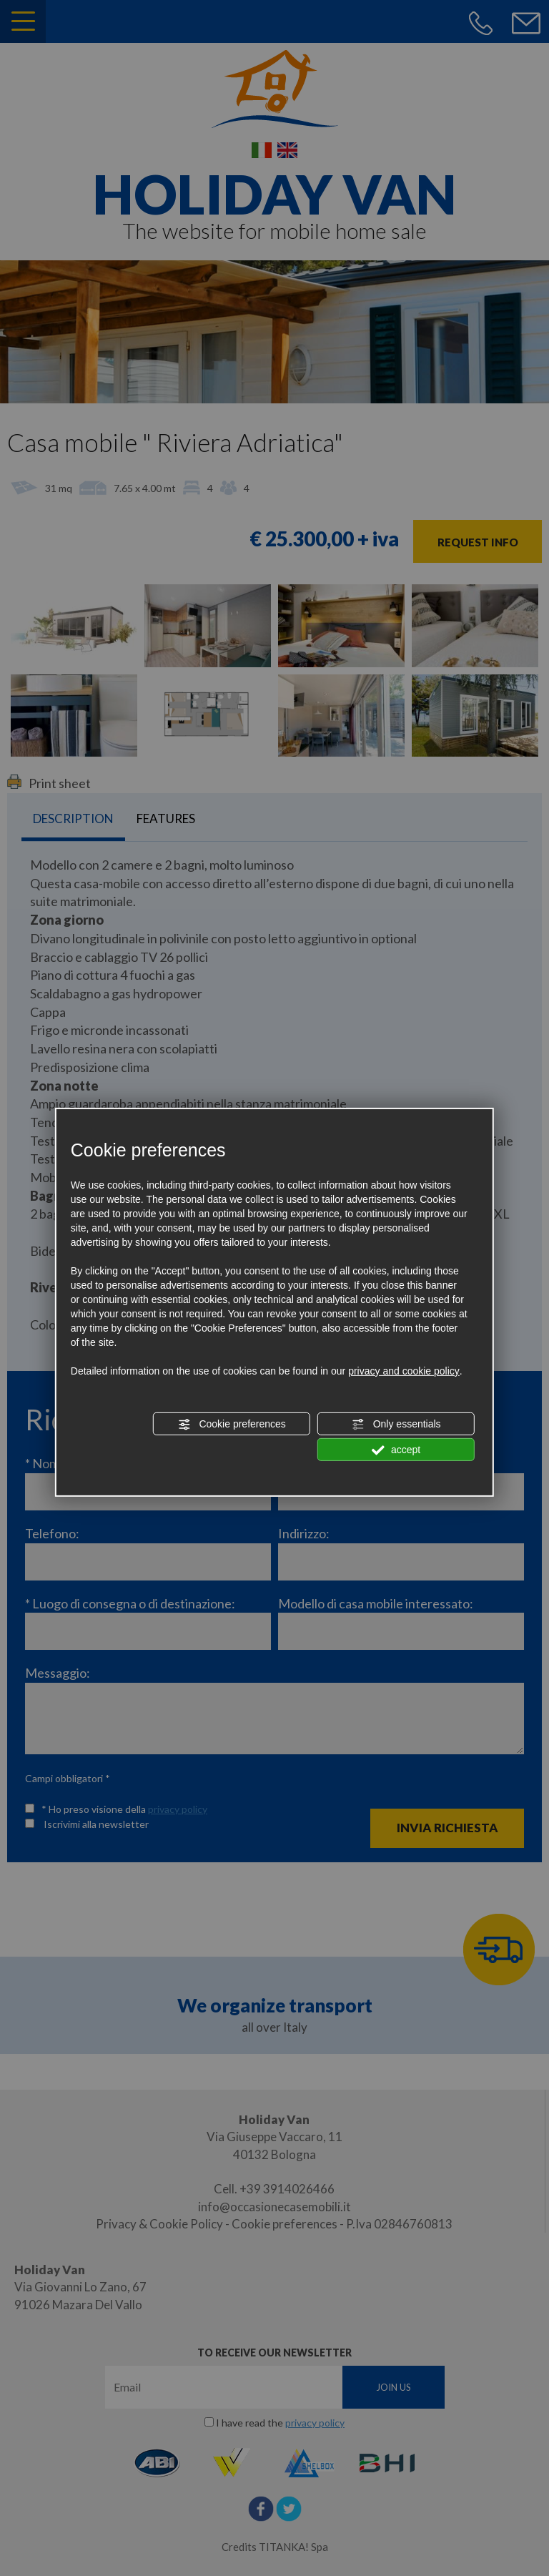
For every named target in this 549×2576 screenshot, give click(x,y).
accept (396, 1450)
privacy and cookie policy (404, 1371)
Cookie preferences (232, 1424)
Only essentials (396, 1424)
